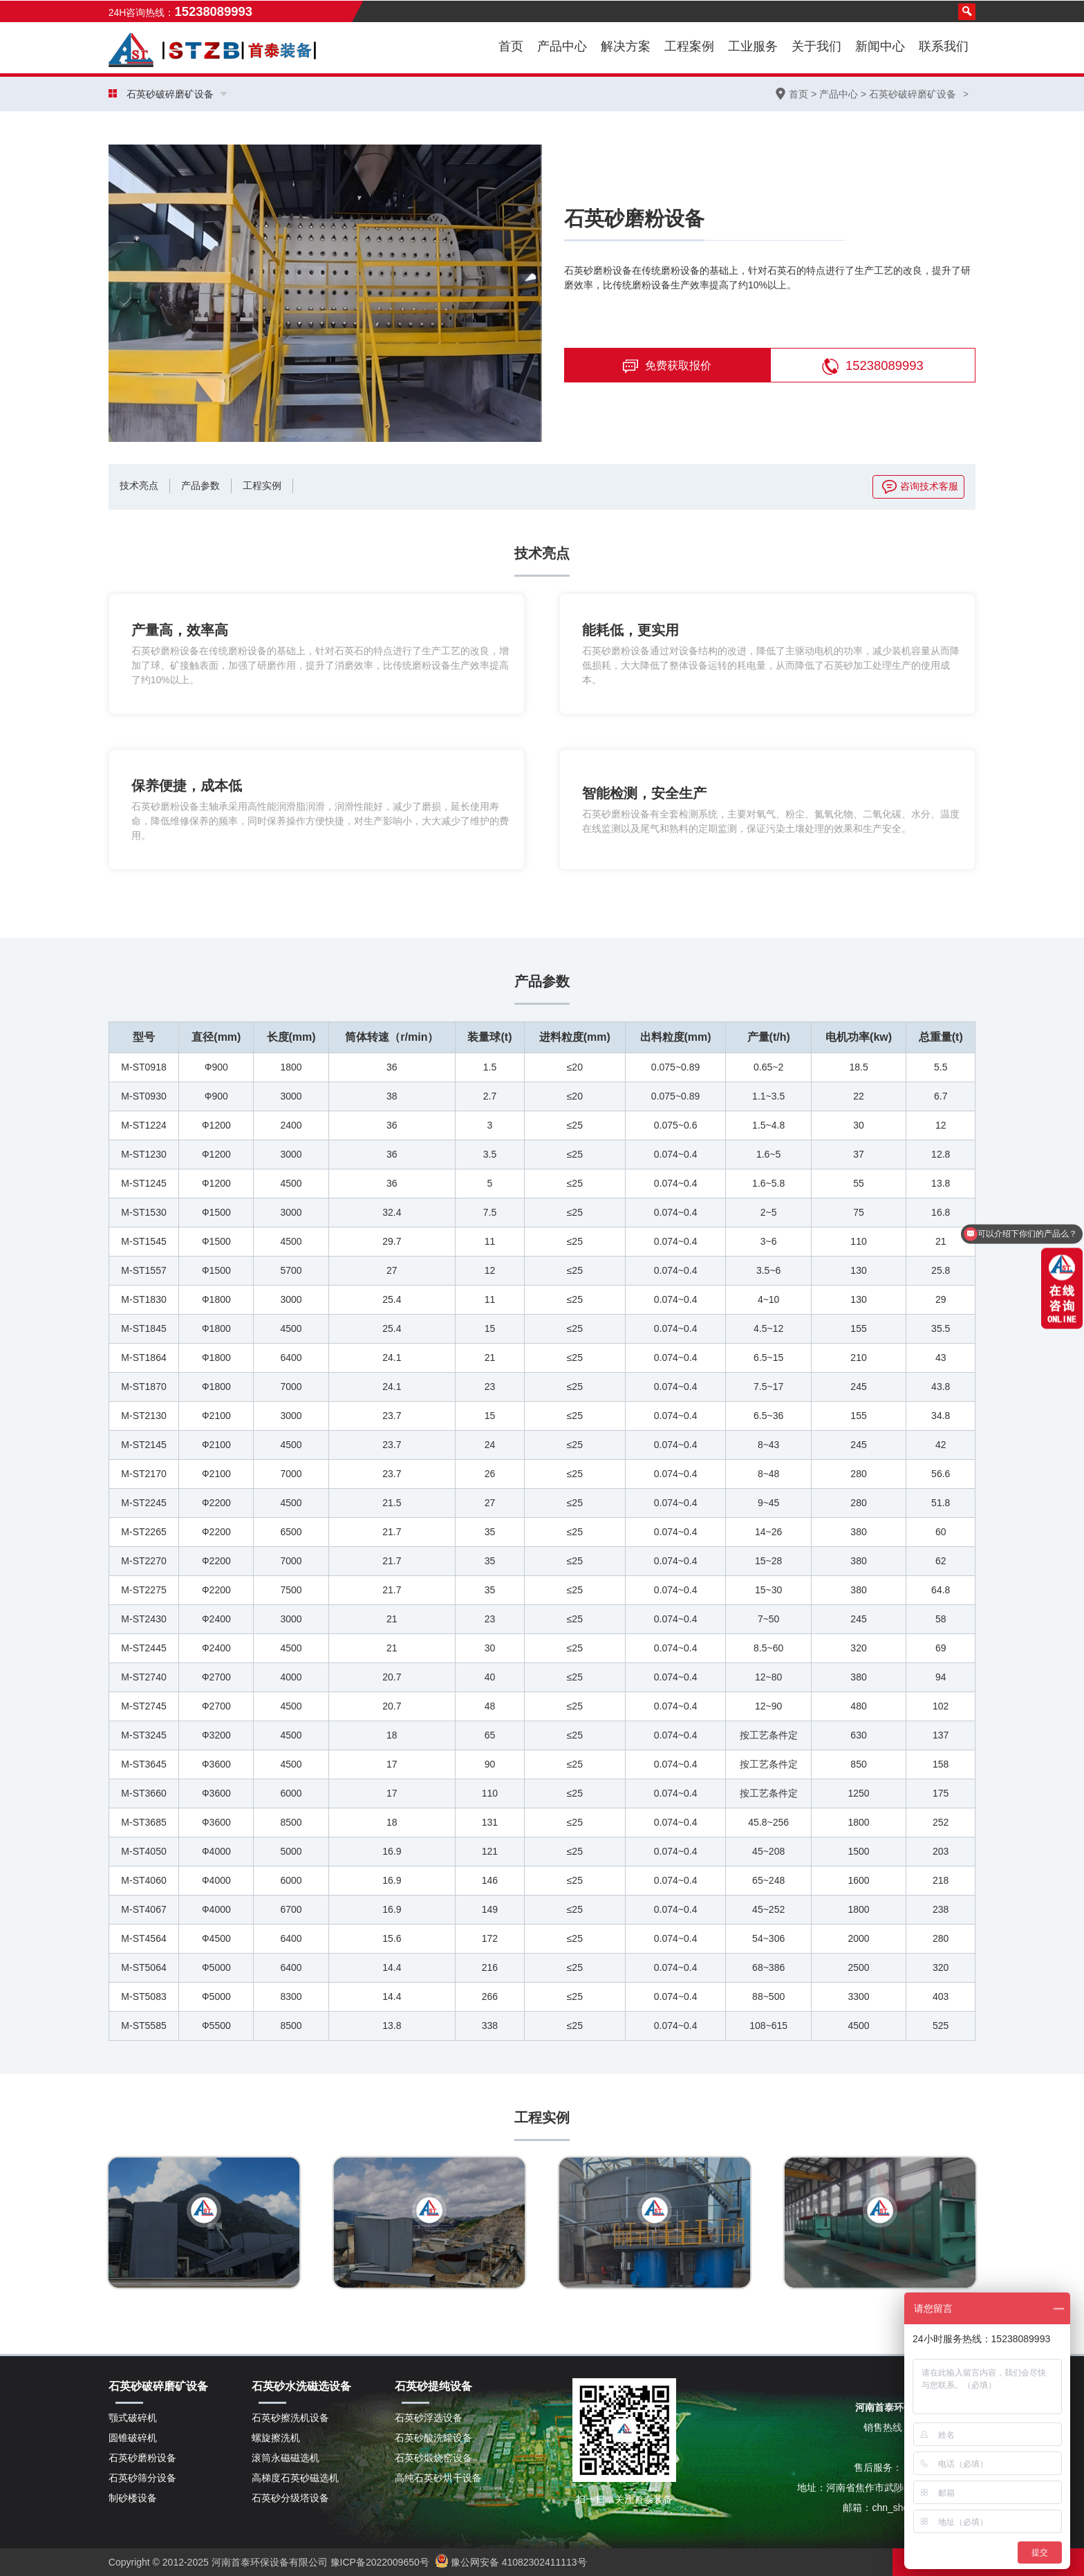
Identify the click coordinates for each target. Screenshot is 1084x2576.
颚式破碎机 (133, 2417)
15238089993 (873, 366)
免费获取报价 (667, 366)
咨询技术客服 (920, 486)
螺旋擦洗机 (276, 2437)
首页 (510, 46)
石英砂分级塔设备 (290, 2497)
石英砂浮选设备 (428, 2417)
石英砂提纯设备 (433, 2386)
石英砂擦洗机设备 (290, 2417)
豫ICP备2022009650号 (378, 2562)
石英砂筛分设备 (142, 2477)
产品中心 (838, 94)
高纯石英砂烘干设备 (438, 2477)
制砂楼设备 (133, 2497)
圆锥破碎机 (133, 2437)
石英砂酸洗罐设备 (433, 2437)
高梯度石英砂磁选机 (295, 2477)
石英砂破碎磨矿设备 (912, 94)
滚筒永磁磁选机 (285, 2457)
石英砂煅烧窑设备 (433, 2457)
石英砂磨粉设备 (142, 2457)
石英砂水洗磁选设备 (301, 2386)
